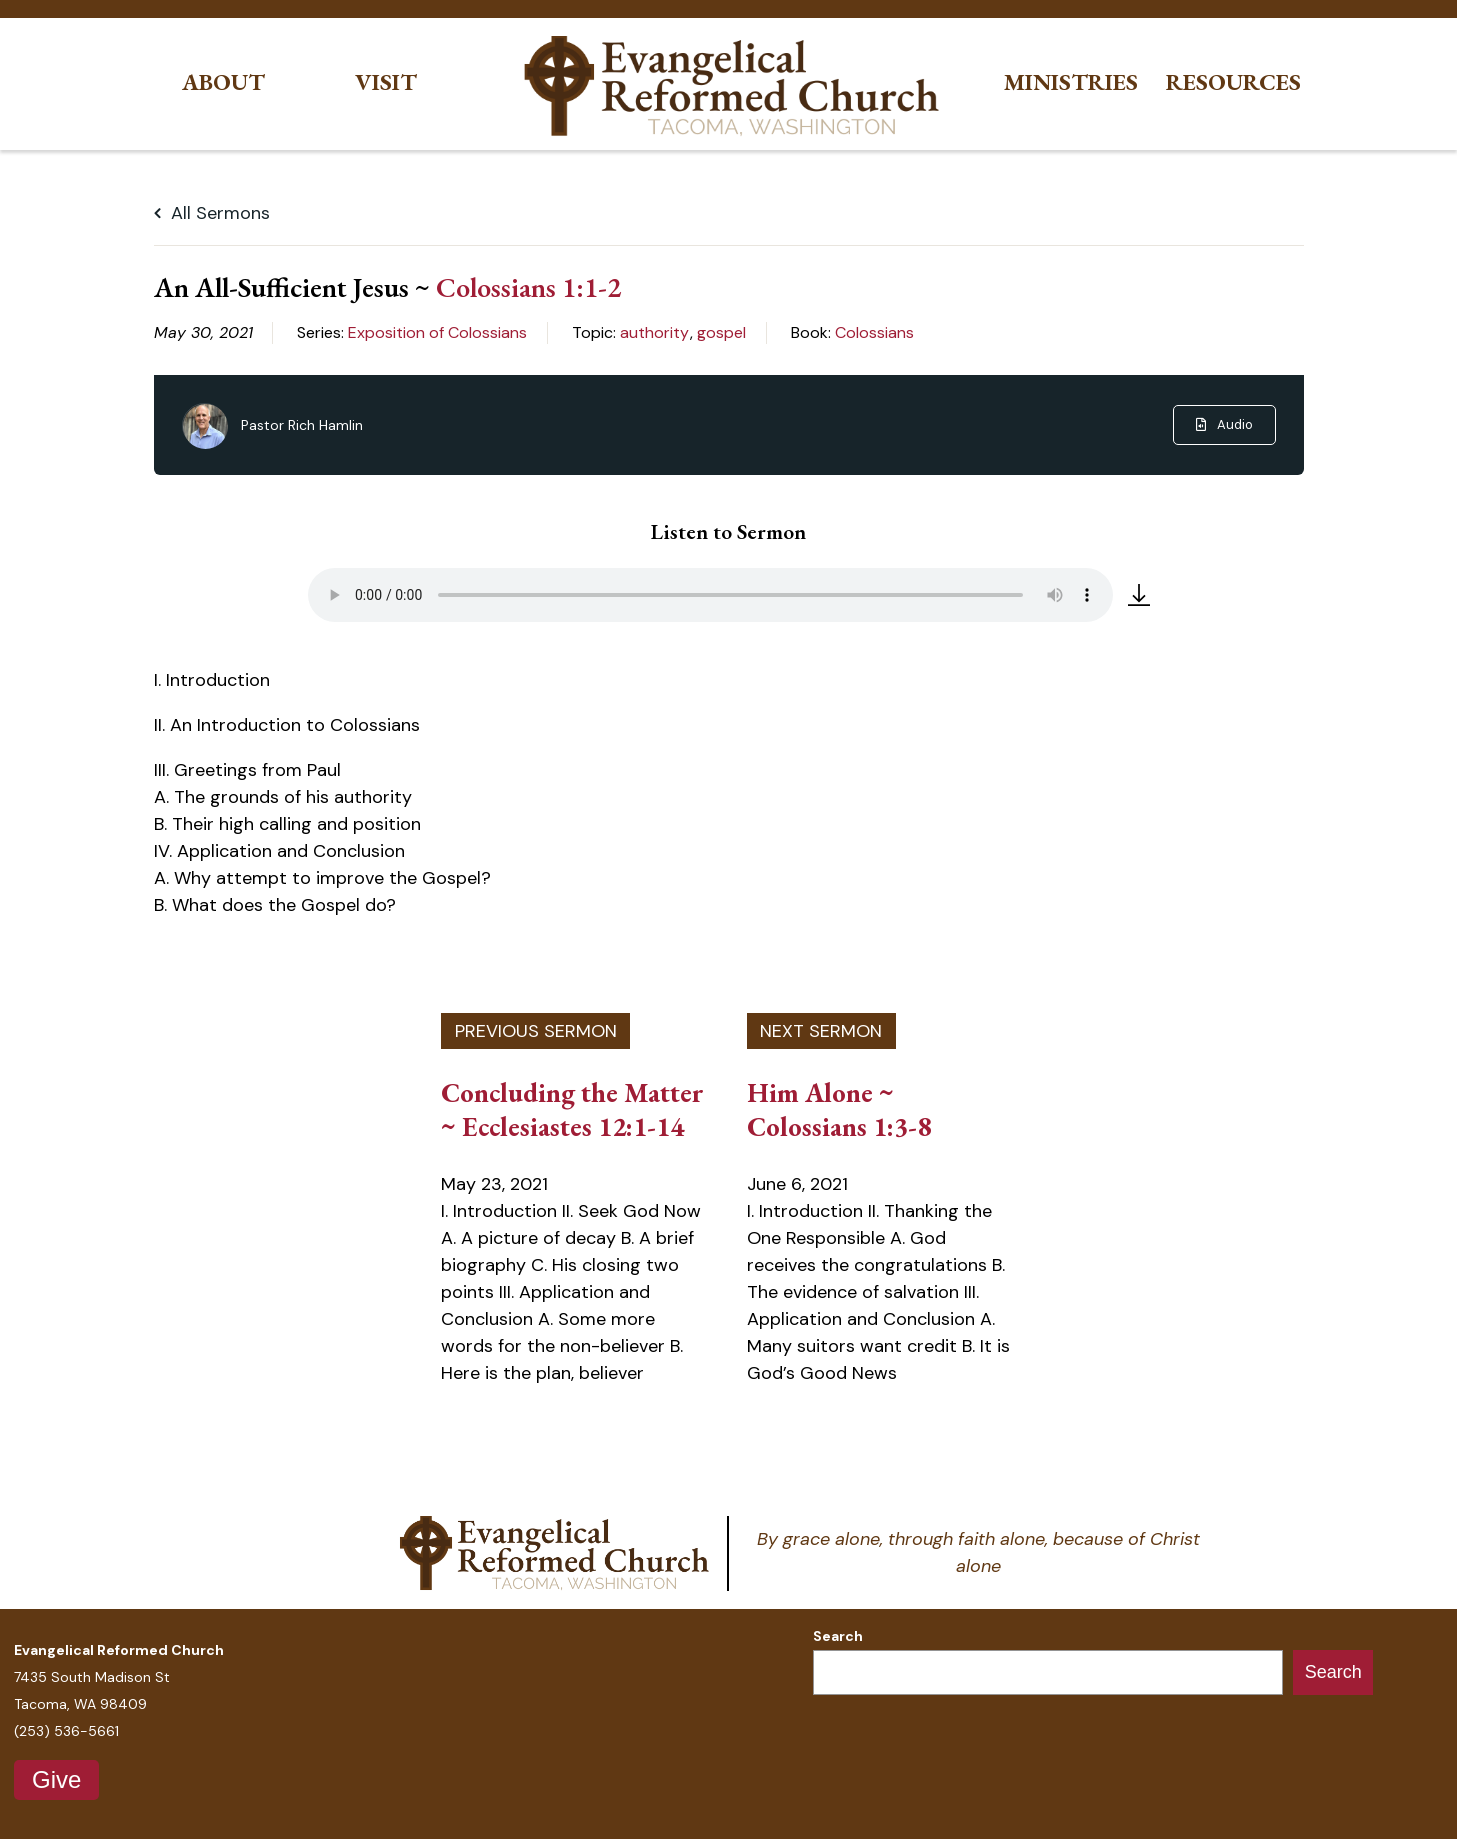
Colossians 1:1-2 (528, 287)
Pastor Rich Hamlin (302, 425)
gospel (721, 332)
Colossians (874, 332)
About (223, 82)
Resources (1233, 82)
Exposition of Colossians (437, 332)
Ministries (1071, 82)
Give (56, 1779)
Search (838, 1636)
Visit (386, 82)
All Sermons (212, 213)
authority (654, 332)
